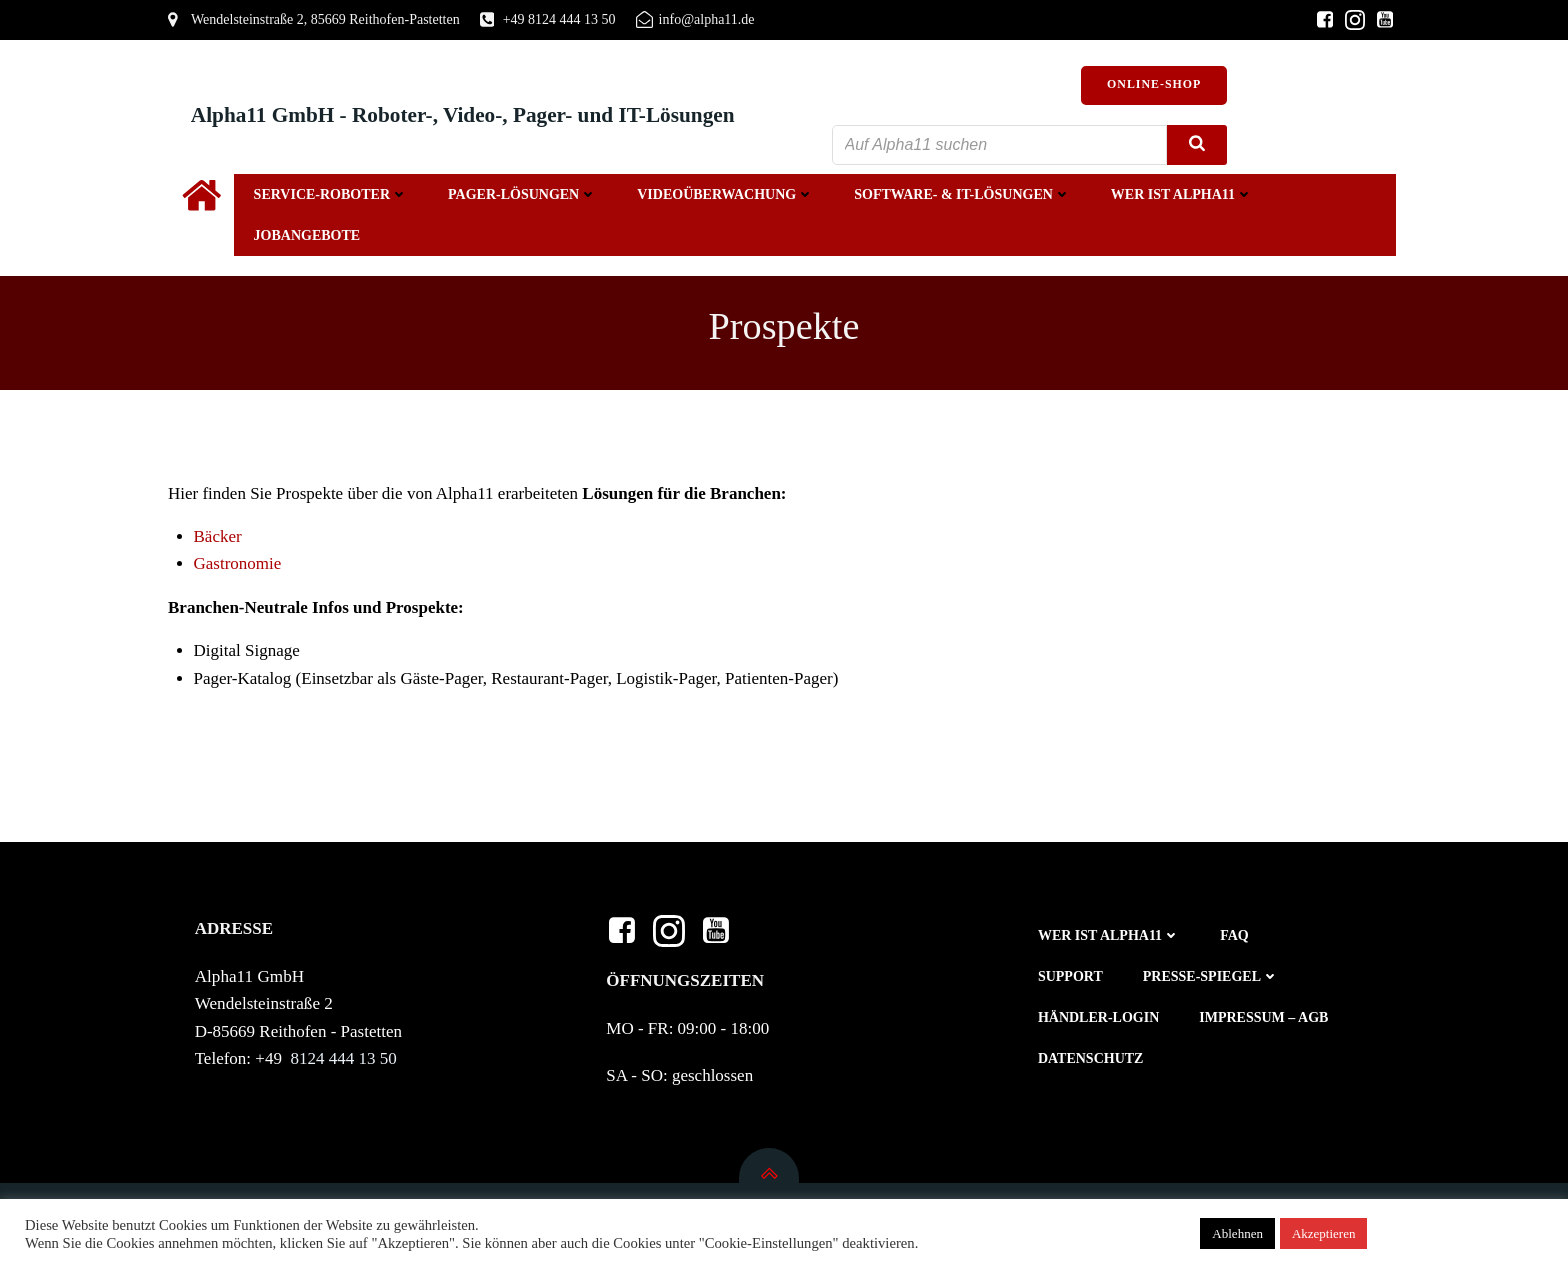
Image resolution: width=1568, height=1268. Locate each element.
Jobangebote (305, 237)
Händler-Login (1099, 1022)
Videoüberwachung (723, 196)
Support (1071, 981)
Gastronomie (238, 566)
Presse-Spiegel (1212, 981)
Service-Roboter (329, 196)
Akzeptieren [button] (1324, 1233)
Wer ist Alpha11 (1180, 196)
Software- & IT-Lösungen (960, 196)
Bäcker (220, 539)
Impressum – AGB (1265, 1022)
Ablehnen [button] (1237, 1233)
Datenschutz (1092, 1063)
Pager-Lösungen (520, 196)
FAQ (1236, 940)
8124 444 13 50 (347, 1062)
